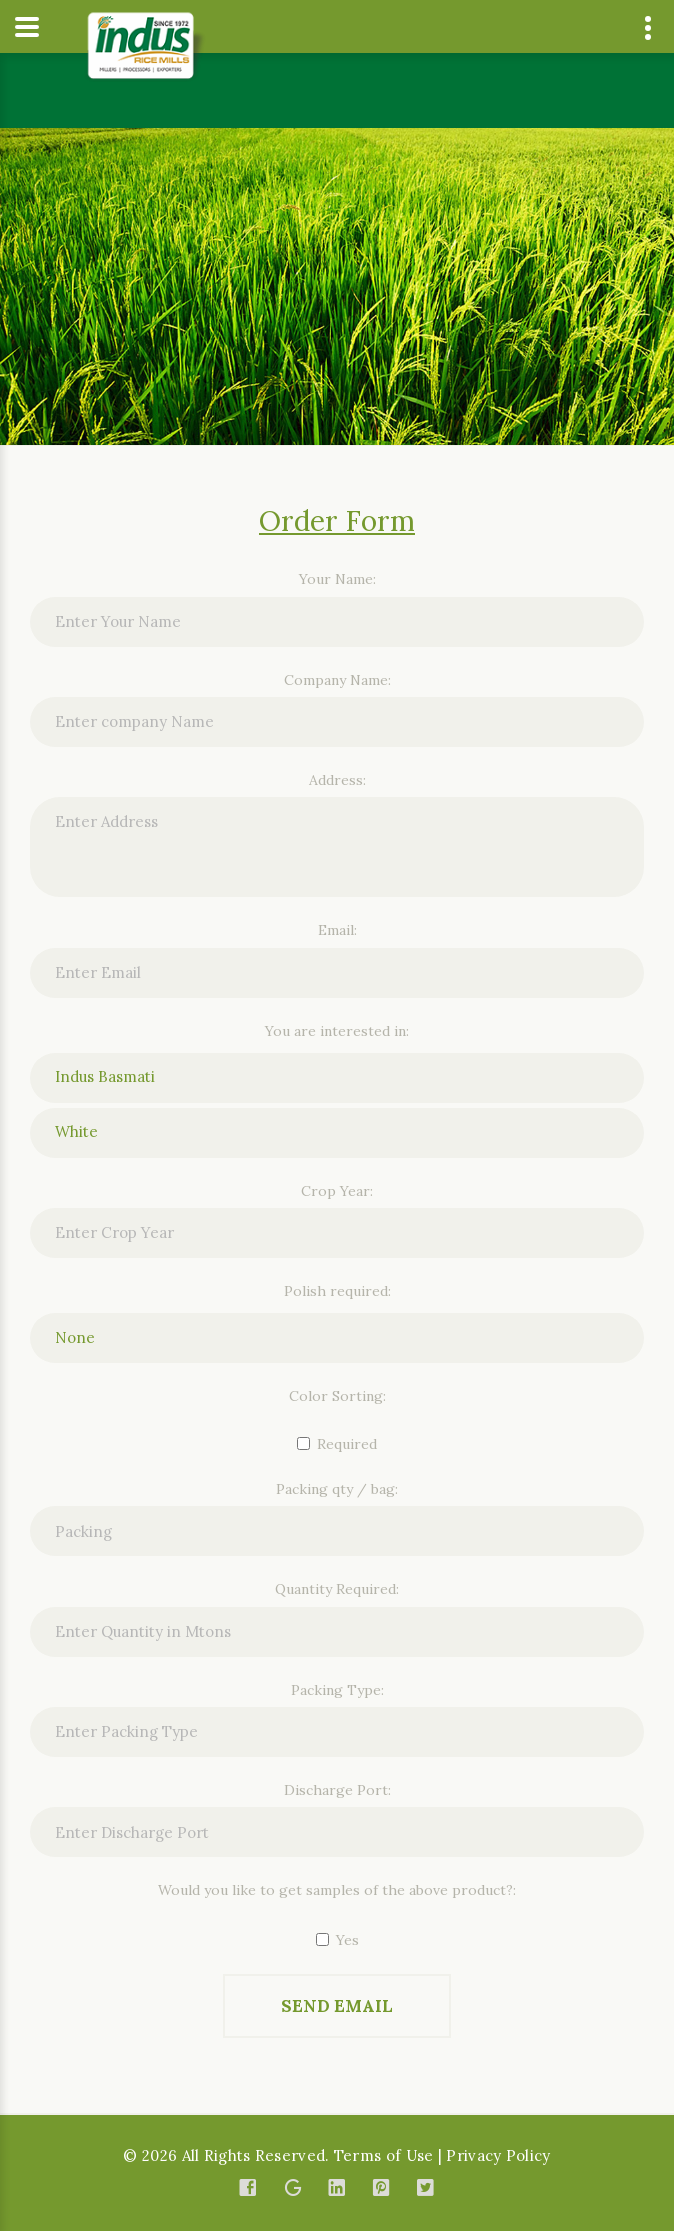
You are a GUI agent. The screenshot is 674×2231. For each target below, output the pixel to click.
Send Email (337, 2006)
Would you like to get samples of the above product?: (337, 1890)
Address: (337, 780)
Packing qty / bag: (337, 1489)
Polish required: (337, 1291)
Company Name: (337, 680)
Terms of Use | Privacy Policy (442, 2155)
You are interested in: (337, 1031)
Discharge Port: (337, 1790)
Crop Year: (337, 1191)
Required (337, 1444)
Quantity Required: (337, 1589)
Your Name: (337, 579)
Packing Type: (337, 1690)
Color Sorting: (337, 1396)
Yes (337, 1940)
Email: (337, 930)
